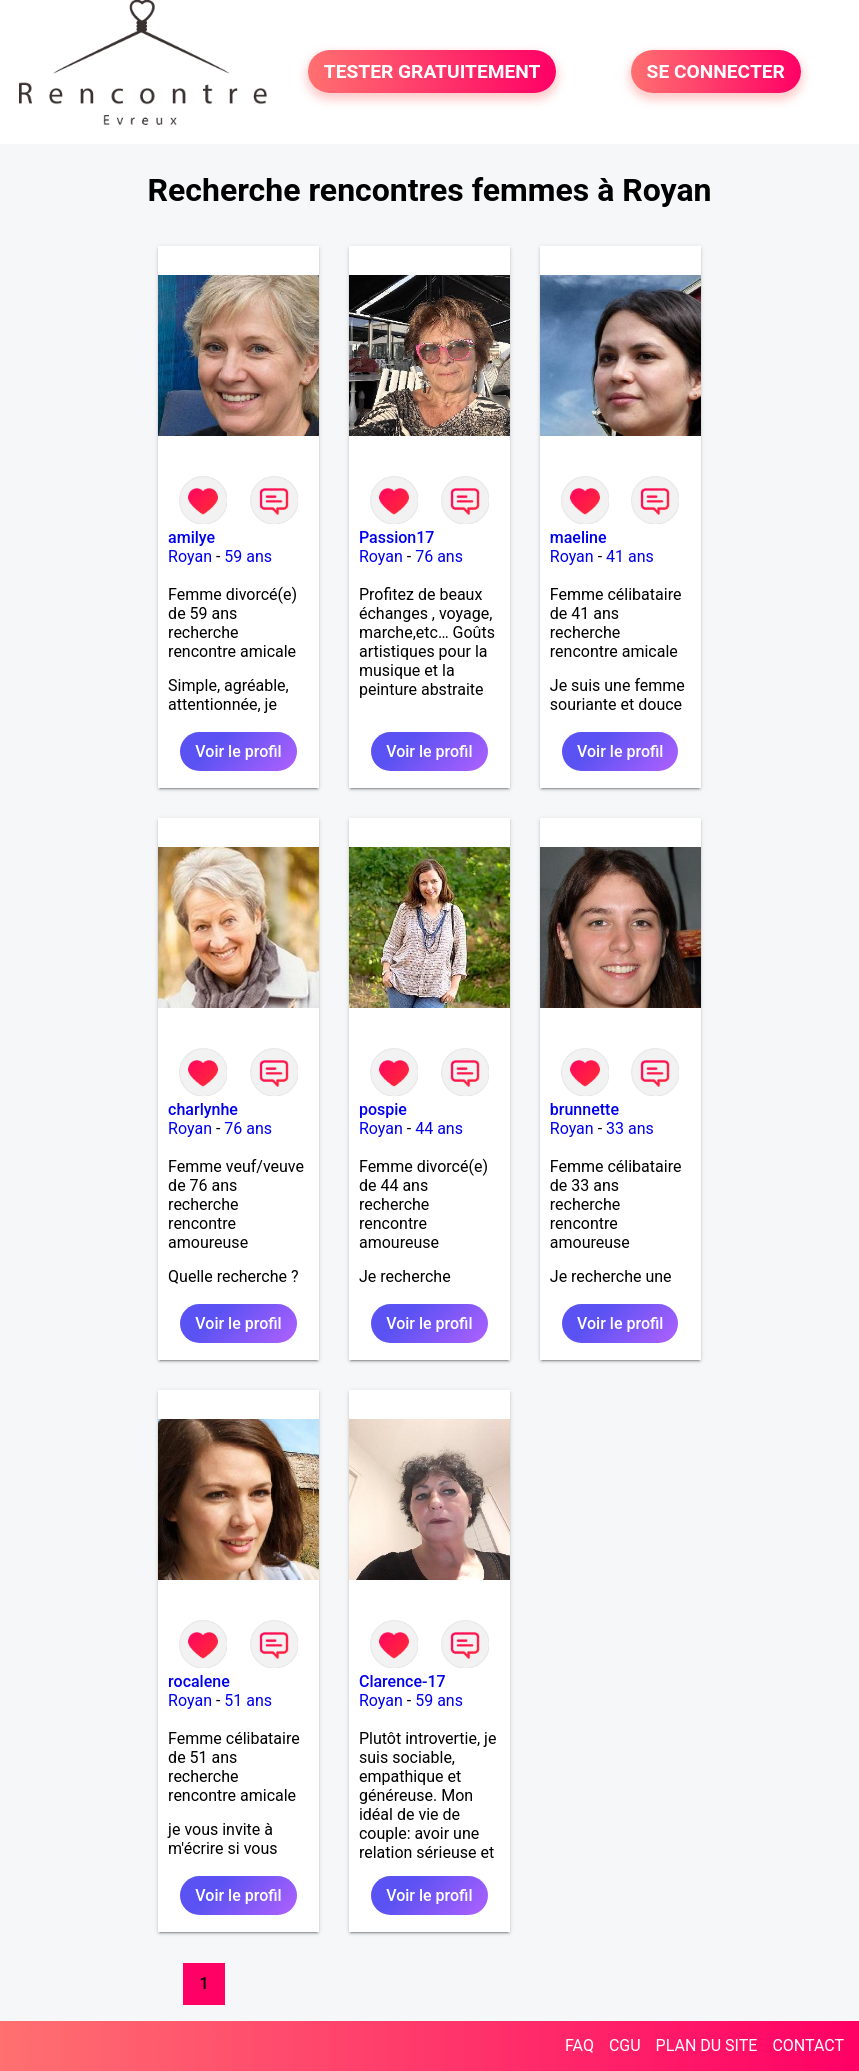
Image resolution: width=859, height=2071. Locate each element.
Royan (190, 556)
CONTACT (808, 2045)
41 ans (630, 556)
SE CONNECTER (716, 71)
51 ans (248, 1700)
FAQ (579, 2045)
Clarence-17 (402, 1681)
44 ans (439, 1128)
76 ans (439, 556)
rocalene (199, 1681)
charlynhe (203, 1109)
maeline (578, 537)
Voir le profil (238, 751)
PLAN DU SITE (707, 2045)
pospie (383, 1109)
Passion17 (396, 537)
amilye (191, 537)
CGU (625, 2045)
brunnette (584, 1109)
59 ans (248, 556)
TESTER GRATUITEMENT (432, 71)
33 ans (630, 1128)
